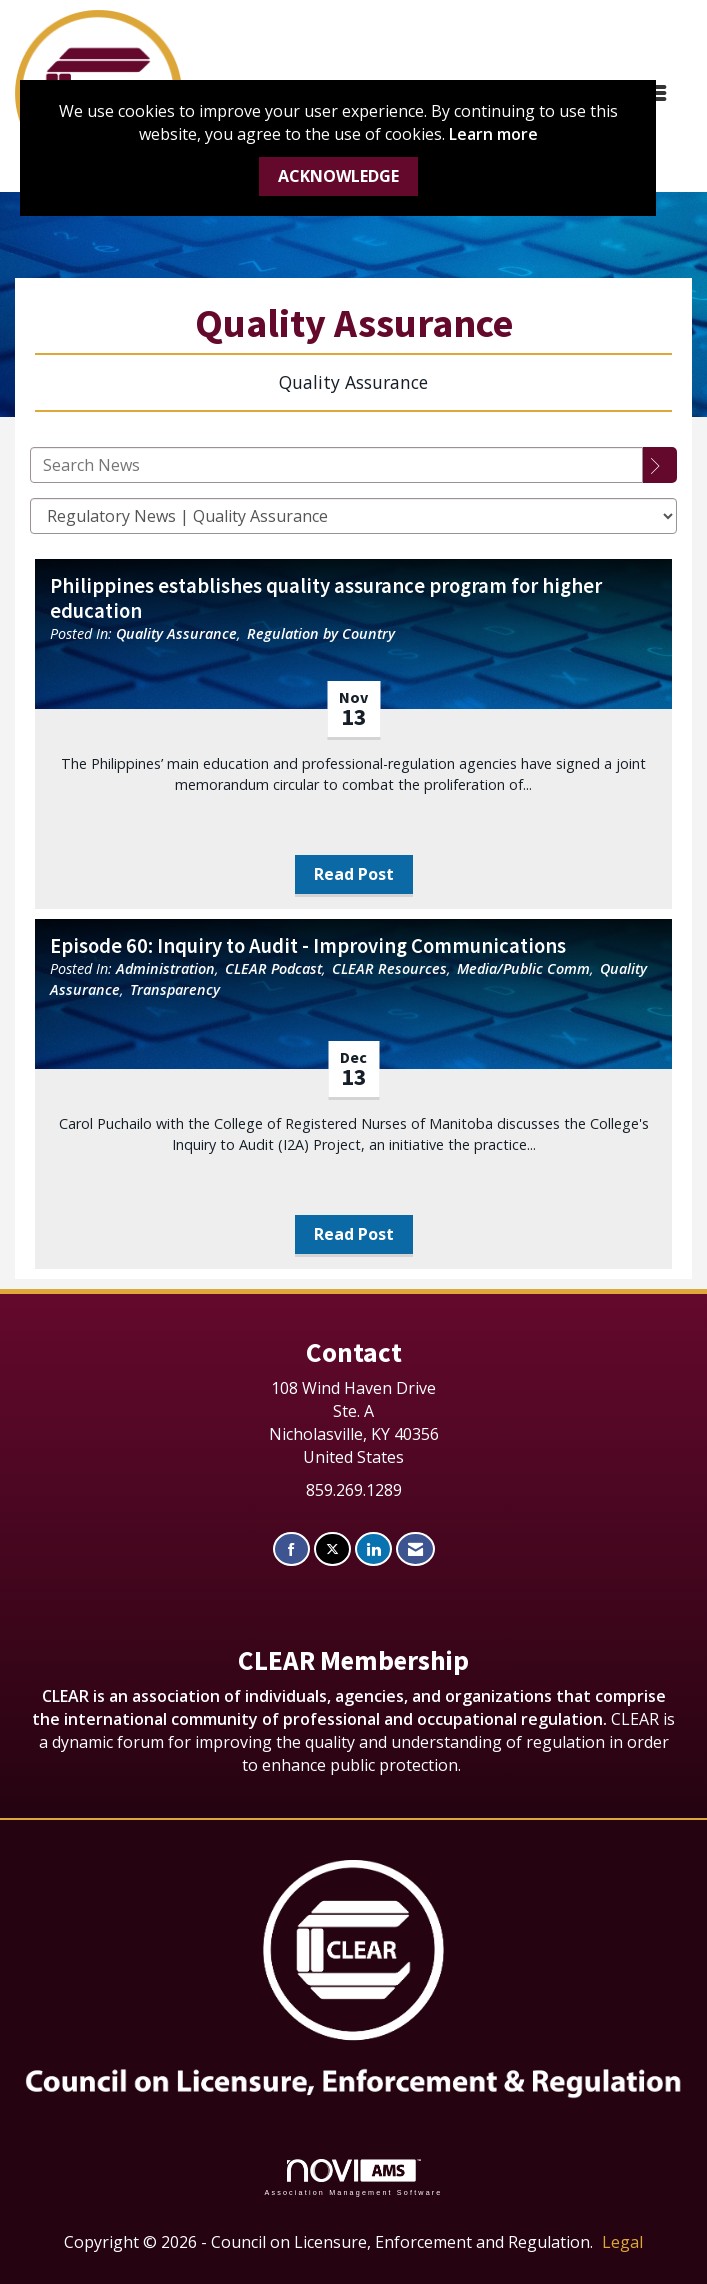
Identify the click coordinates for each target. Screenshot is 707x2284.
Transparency (175, 989)
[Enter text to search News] (336, 465)
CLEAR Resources (389, 968)
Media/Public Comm (523, 968)
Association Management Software (353, 2177)
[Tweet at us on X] (332, 1549)
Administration (165, 968)
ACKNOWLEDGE (338, 176)
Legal (622, 2242)
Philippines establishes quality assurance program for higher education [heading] (326, 599)
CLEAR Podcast (273, 968)
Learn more (493, 134)
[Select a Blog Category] (353, 516)
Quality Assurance (176, 633)
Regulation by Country (321, 633)
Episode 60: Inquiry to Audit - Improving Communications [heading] (308, 946)
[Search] (660, 465)
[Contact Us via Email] (415, 1549)
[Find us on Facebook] (291, 1549)
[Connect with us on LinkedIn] (373, 1549)
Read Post (354, 874)
